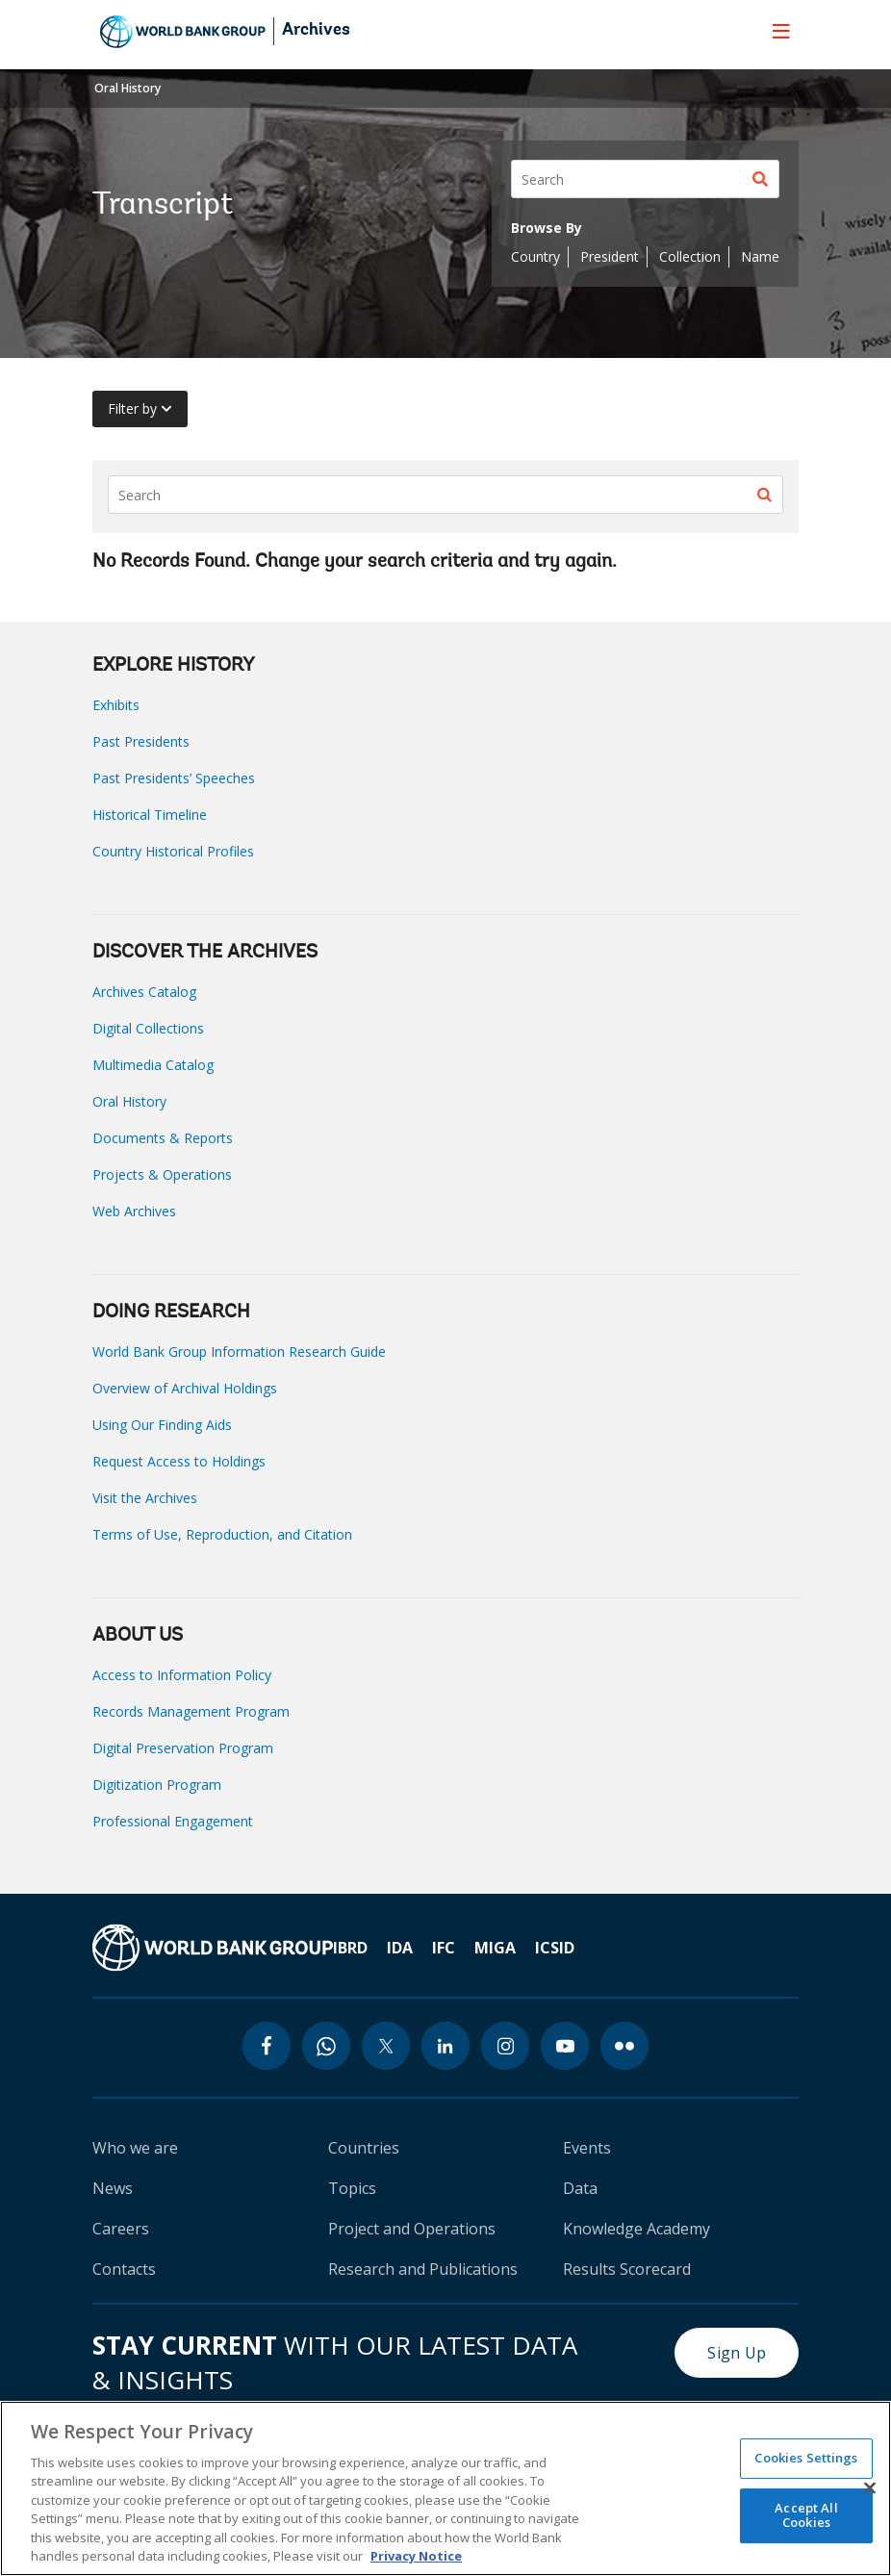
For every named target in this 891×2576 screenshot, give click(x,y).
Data (580, 2188)
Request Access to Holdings (179, 1461)
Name (760, 256)
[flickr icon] (624, 2046)
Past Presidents (141, 741)
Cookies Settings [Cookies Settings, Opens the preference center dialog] (805, 2457)
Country (535, 256)
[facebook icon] (266, 2046)
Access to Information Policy (181, 1675)
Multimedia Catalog (153, 1065)
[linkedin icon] (445, 2046)
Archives (316, 30)
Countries (363, 2147)
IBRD (350, 1947)
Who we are (135, 2147)
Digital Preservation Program (182, 1748)
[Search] (645, 179)
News (112, 2188)
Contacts (124, 2269)
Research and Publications (423, 2269)
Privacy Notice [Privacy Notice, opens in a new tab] (416, 2555)
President (609, 256)
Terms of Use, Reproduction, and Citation (222, 1534)
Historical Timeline (149, 814)
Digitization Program (156, 1784)
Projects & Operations (162, 1174)
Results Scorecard (627, 2269)
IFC (443, 1947)
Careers (120, 2228)
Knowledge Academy (636, 2228)
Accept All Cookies (806, 2515)
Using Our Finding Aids (162, 1425)
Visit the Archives (144, 1498)
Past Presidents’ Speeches (173, 778)
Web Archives (134, 1211)
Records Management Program (191, 1711)
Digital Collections (148, 1028)
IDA (400, 1947)
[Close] (870, 2487)
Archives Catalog (144, 991)
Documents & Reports (162, 1138)
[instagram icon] (505, 2046)
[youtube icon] (565, 2046)
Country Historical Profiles (173, 851)
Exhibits (116, 705)
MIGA (495, 1947)
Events (587, 2147)
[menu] (781, 30)
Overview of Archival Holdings (184, 1388)
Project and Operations (412, 2228)
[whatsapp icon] (326, 2046)
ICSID (554, 1947)
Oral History (127, 88)
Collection (690, 256)
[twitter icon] (386, 2046)
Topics (352, 2188)
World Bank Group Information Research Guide (239, 1351)
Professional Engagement (172, 1821)
